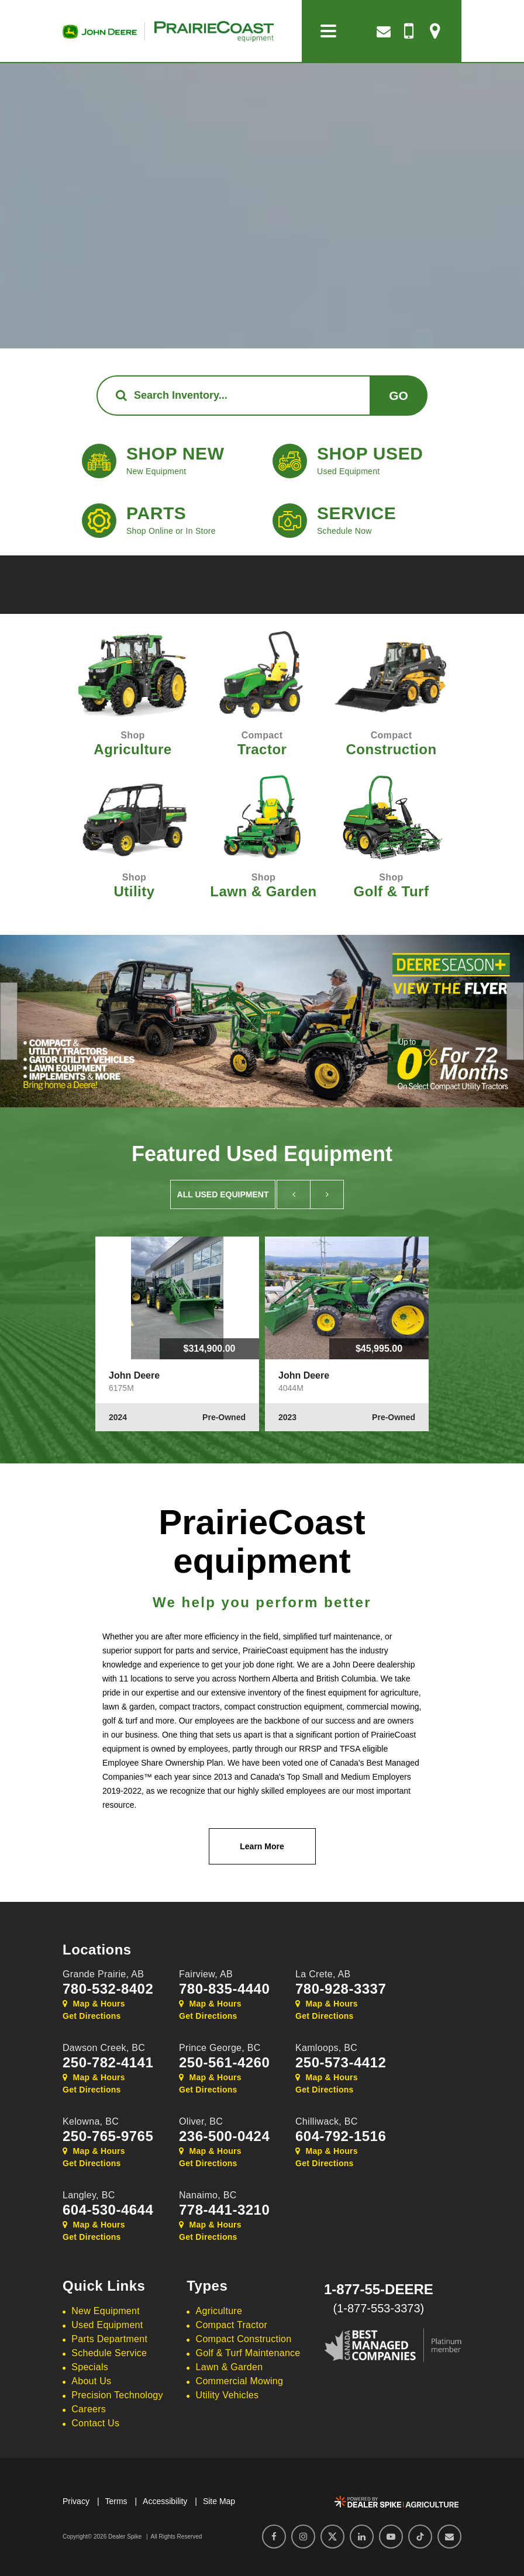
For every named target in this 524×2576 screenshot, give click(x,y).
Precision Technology (117, 2395)
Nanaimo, (208, 2195)
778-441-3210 (224, 2210)
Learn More (262, 1846)
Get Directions (92, 2016)
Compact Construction (244, 2339)
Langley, (89, 2195)
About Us (91, 2381)
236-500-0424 (224, 2136)
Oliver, (201, 2121)
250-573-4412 (340, 2063)
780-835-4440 (224, 1989)
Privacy (76, 2501)
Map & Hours (94, 2003)
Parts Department (109, 2339)
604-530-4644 (108, 2210)
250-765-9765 (108, 2136)
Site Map (219, 2501)
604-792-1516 (340, 2136)
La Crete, (323, 1974)
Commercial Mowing (240, 2381)
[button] (9, 1021)
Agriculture (219, 2311)
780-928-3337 (340, 1989)
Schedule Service (109, 2353)
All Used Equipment (223, 1194)
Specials (89, 2367)
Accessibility (165, 2501)
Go (398, 395)
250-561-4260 (224, 2063)
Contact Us (95, 2423)
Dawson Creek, (104, 2048)
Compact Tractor (231, 2325)
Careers (88, 2409)
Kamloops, (326, 2048)
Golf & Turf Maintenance (248, 2353)
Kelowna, (91, 2121)
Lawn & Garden (229, 2367)
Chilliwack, (326, 2121)
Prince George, (220, 2048)
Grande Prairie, (103, 1974)
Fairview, (206, 1974)
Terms (116, 2501)
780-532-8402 (108, 1989)
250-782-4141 (108, 2063)
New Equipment (105, 2311)
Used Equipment (107, 2325)
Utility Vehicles (227, 2395)
